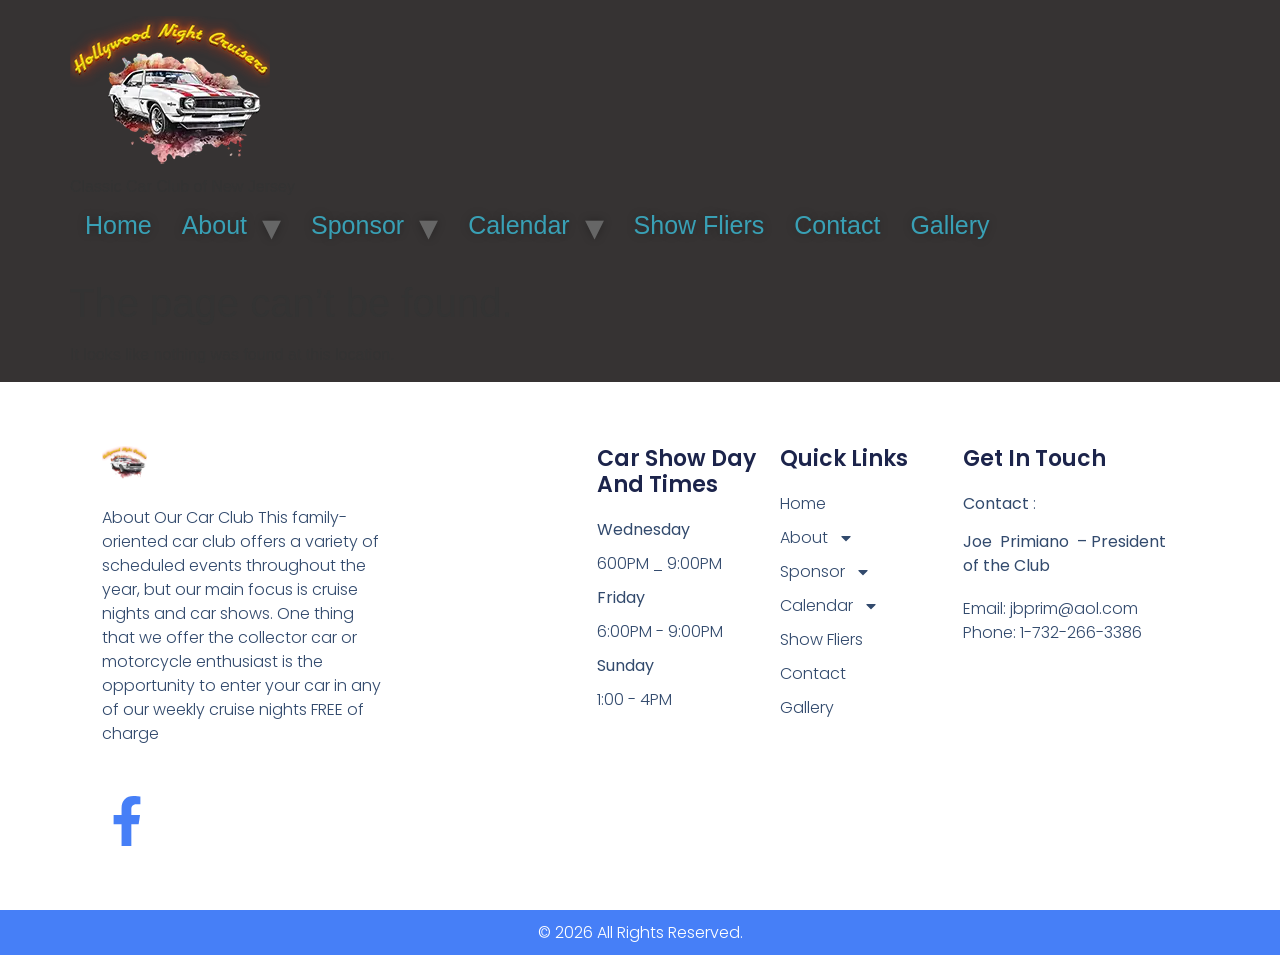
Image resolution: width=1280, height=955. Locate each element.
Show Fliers (699, 225)
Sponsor (357, 225)
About (214, 225)
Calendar (518, 225)
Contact (837, 225)
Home (118, 225)
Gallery (949, 225)
